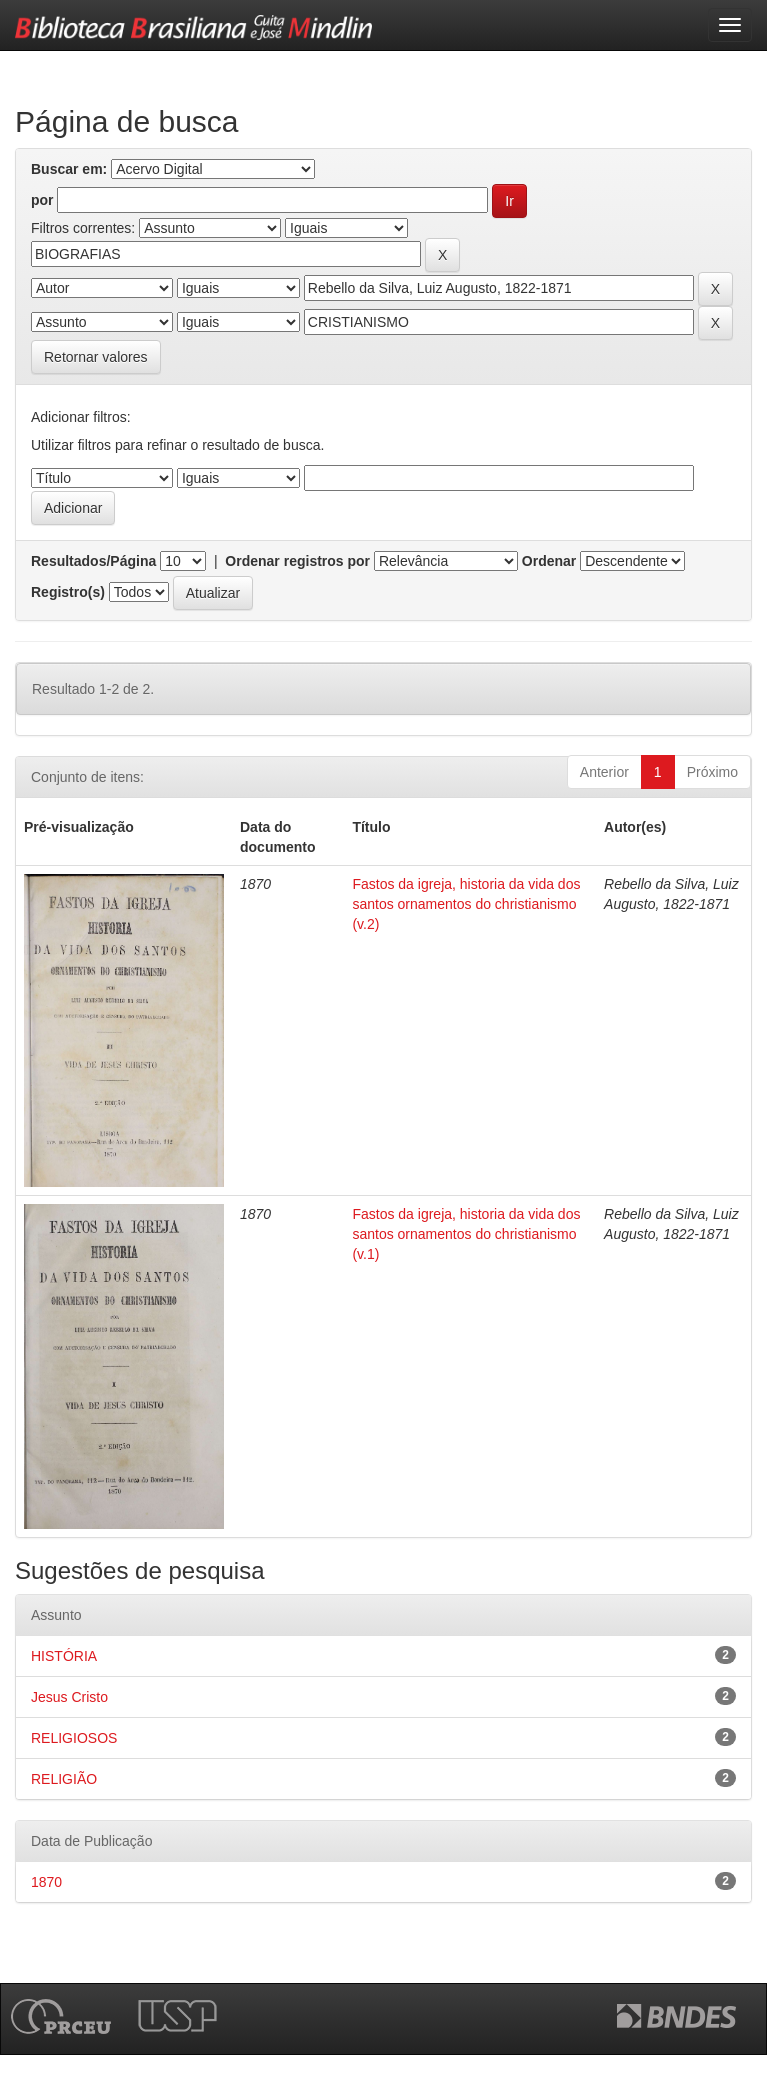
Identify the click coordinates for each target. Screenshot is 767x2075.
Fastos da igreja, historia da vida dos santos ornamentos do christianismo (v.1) (466, 1234)
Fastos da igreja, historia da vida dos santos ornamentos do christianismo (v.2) (466, 904)
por (42, 200)
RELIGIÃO (64, 1779)
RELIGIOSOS (74, 1738)
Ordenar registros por (297, 561)
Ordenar (549, 561)
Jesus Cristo (69, 1697)
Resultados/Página (93, 561)
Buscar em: (69, 169)
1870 (46, 1882)
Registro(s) (68, 592)
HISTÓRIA (64, 1656)
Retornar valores (96, 357)
